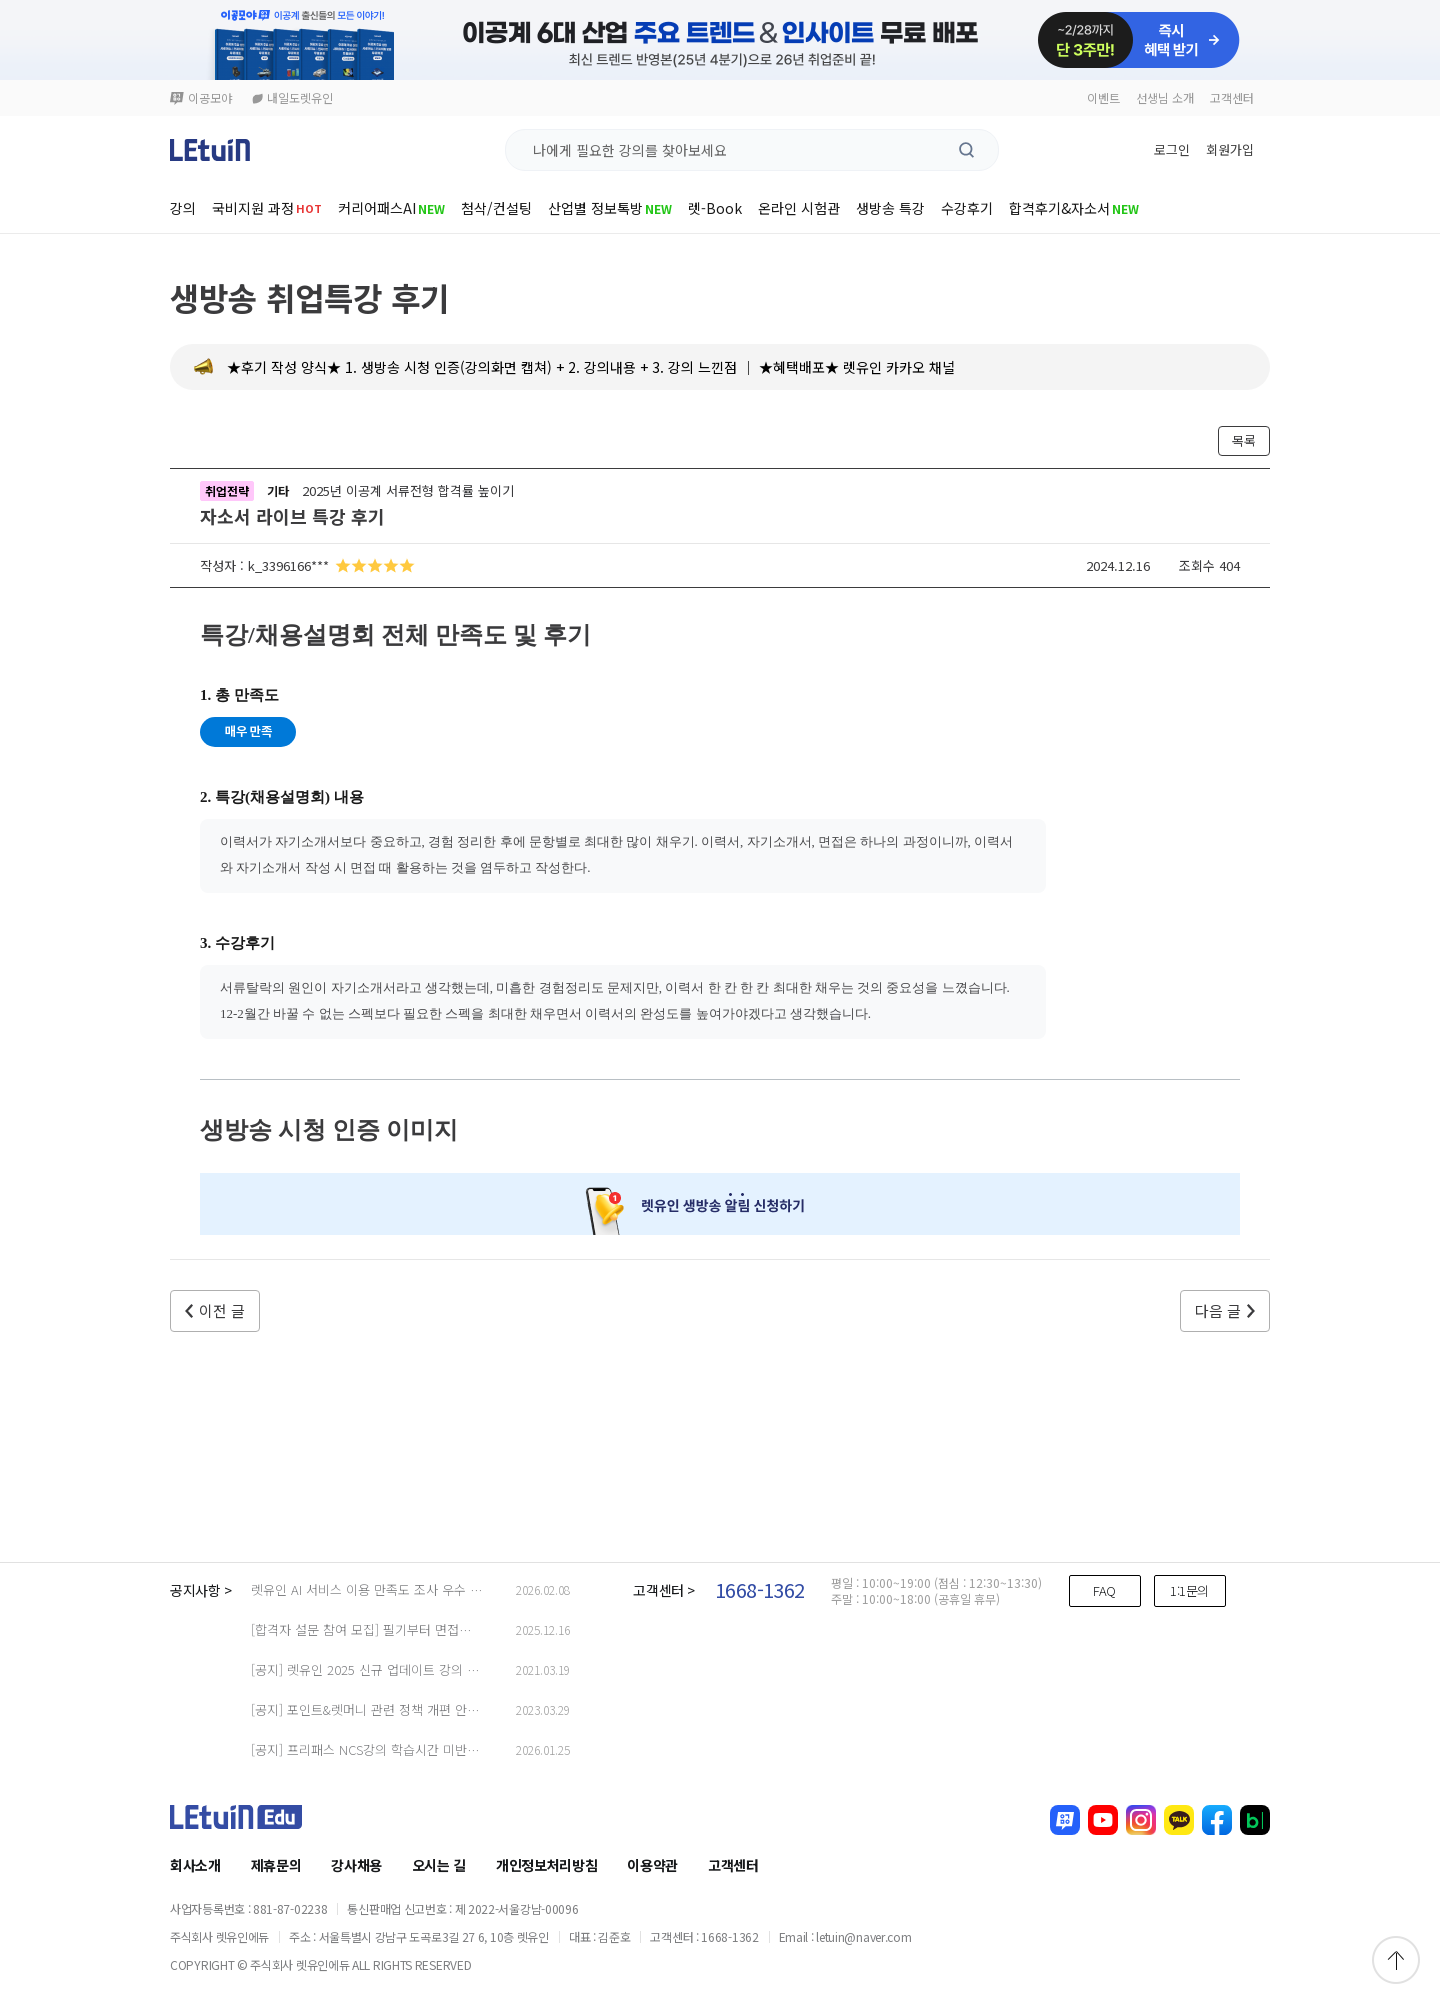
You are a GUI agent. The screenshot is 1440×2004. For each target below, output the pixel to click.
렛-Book (715, 208)
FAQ (1104, 1590)
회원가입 (1230, 149)
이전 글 (222, 1310)
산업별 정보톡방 (610, 208)
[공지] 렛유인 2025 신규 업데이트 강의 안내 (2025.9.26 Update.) (429, 1669)
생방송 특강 (890, 208)
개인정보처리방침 (546, 1865)
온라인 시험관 (799, 208)
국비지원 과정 (267, 208)
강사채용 (356, 1865)
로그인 (1172, 149)
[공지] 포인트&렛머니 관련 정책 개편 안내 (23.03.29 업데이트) (421, 1709)
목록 (1244, 440)
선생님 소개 (1165, 97)
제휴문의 (276, 1865)
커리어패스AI (391, 208)
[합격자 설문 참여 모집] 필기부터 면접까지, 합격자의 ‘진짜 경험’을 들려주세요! (465, 1629)
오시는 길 (439, 1865)
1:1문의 (1189, 1590)
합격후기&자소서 (1074, 208)
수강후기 (967, 208)
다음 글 (1218, 1310)
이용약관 (652, 1865)
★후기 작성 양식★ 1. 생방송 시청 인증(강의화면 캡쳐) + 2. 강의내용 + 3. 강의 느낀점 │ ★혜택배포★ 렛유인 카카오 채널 (591, 367)
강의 (183, 208)
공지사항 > (200, 1590)
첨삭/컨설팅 (496, 208)
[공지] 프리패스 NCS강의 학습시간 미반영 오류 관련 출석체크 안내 (433, 1749)
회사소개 (195, 1865)
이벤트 (1103, 97)
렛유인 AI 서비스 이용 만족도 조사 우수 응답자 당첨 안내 (406, 1589)
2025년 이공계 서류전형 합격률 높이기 (408, 490)
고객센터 (1232, 97)
